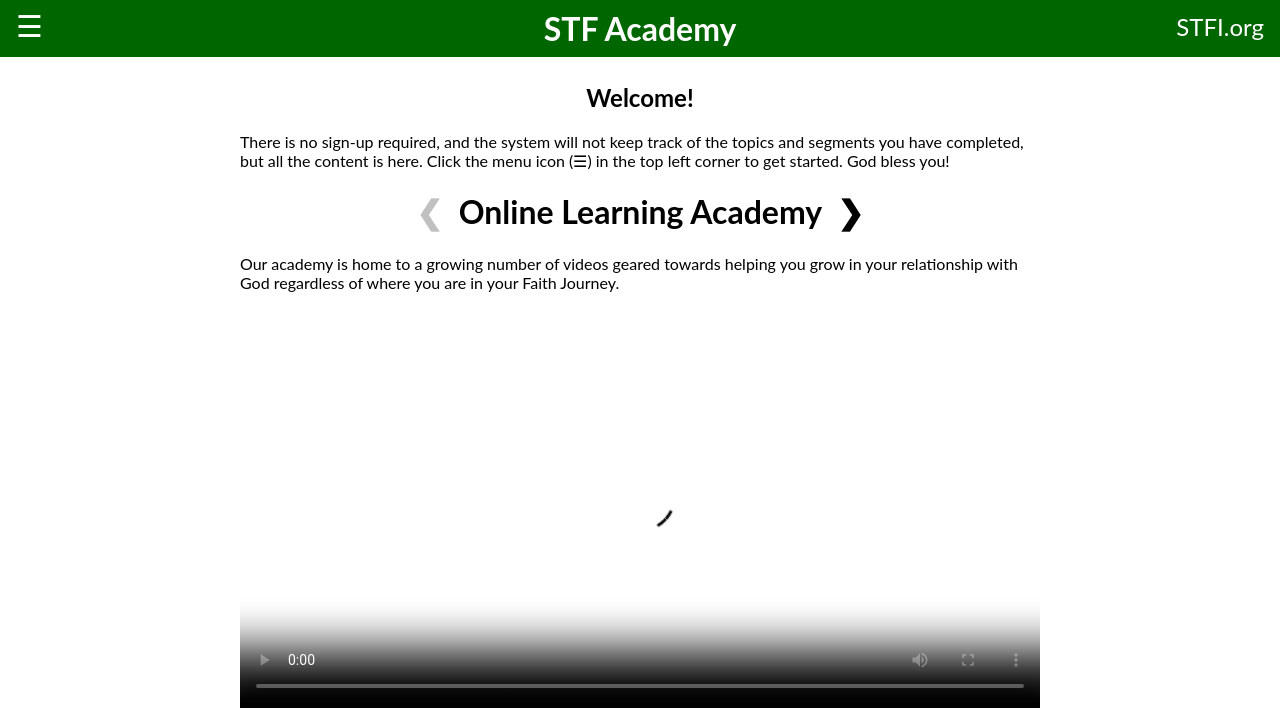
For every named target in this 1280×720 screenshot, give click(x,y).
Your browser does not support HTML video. (640, 508)
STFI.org (1220, 26)
